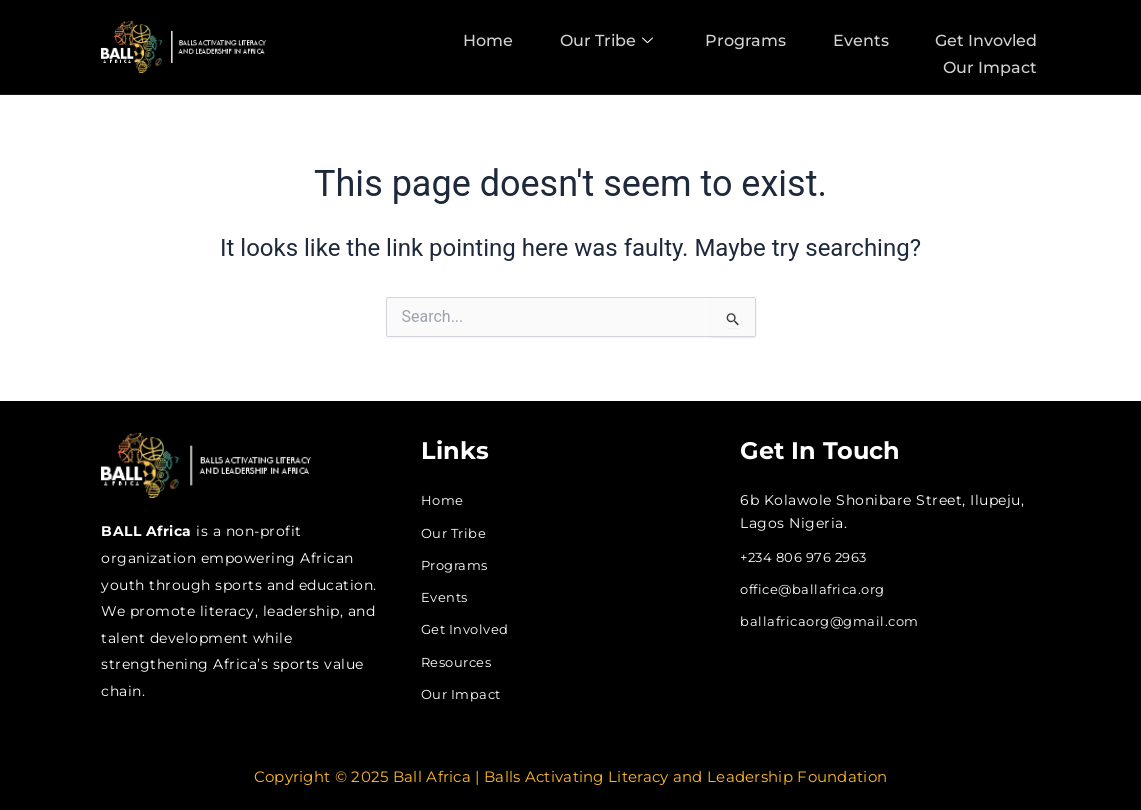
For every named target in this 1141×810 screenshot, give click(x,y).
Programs (741, 38)
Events (860, 38)
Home (477, 38)
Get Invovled (989, 38)
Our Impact (993, 62)
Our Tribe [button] (598, 39)
